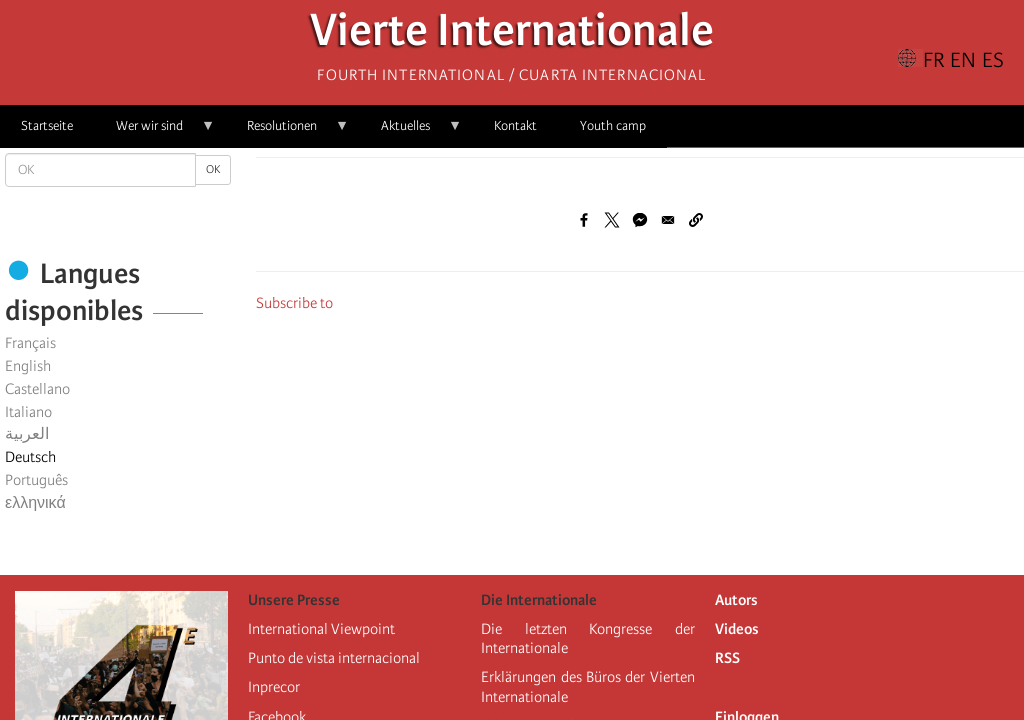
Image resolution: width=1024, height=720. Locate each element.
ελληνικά (35, 503)
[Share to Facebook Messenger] (640, 220)
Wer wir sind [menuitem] (155, 132)
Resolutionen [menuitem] (287, 132)
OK (213, 169)
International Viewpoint (321, 629)
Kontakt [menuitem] (515, 125)
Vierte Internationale (512, 35)
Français (30, 343)
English (28, 366)
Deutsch (30, 457)
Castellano (37, 389)
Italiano (28, 412)
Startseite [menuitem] (47, 125)
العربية (27, 434)
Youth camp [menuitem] (613, 125)
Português (36, 480)
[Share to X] (612, 220)
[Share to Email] (668, 220)
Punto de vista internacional (334, 658)
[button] (696, 220)
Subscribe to (294, 303)
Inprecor (274, 687)
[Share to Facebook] (584, 220)
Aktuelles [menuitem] (411, 132)
